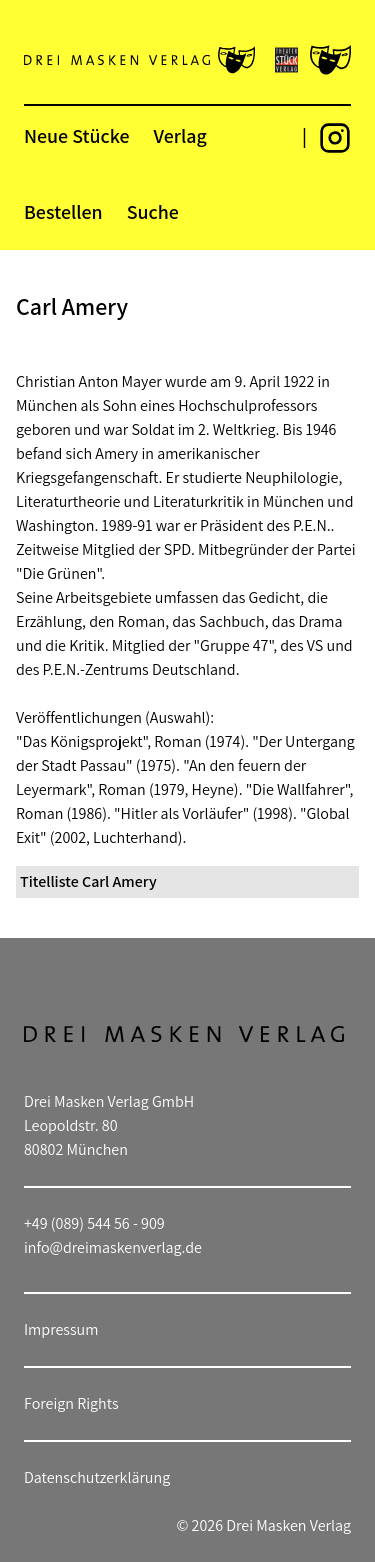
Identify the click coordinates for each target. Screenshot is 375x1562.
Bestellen (63, 212)
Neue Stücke (76, 136)
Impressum (61, 1329)
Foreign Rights (71, 1403)
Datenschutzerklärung (97, 1477)
